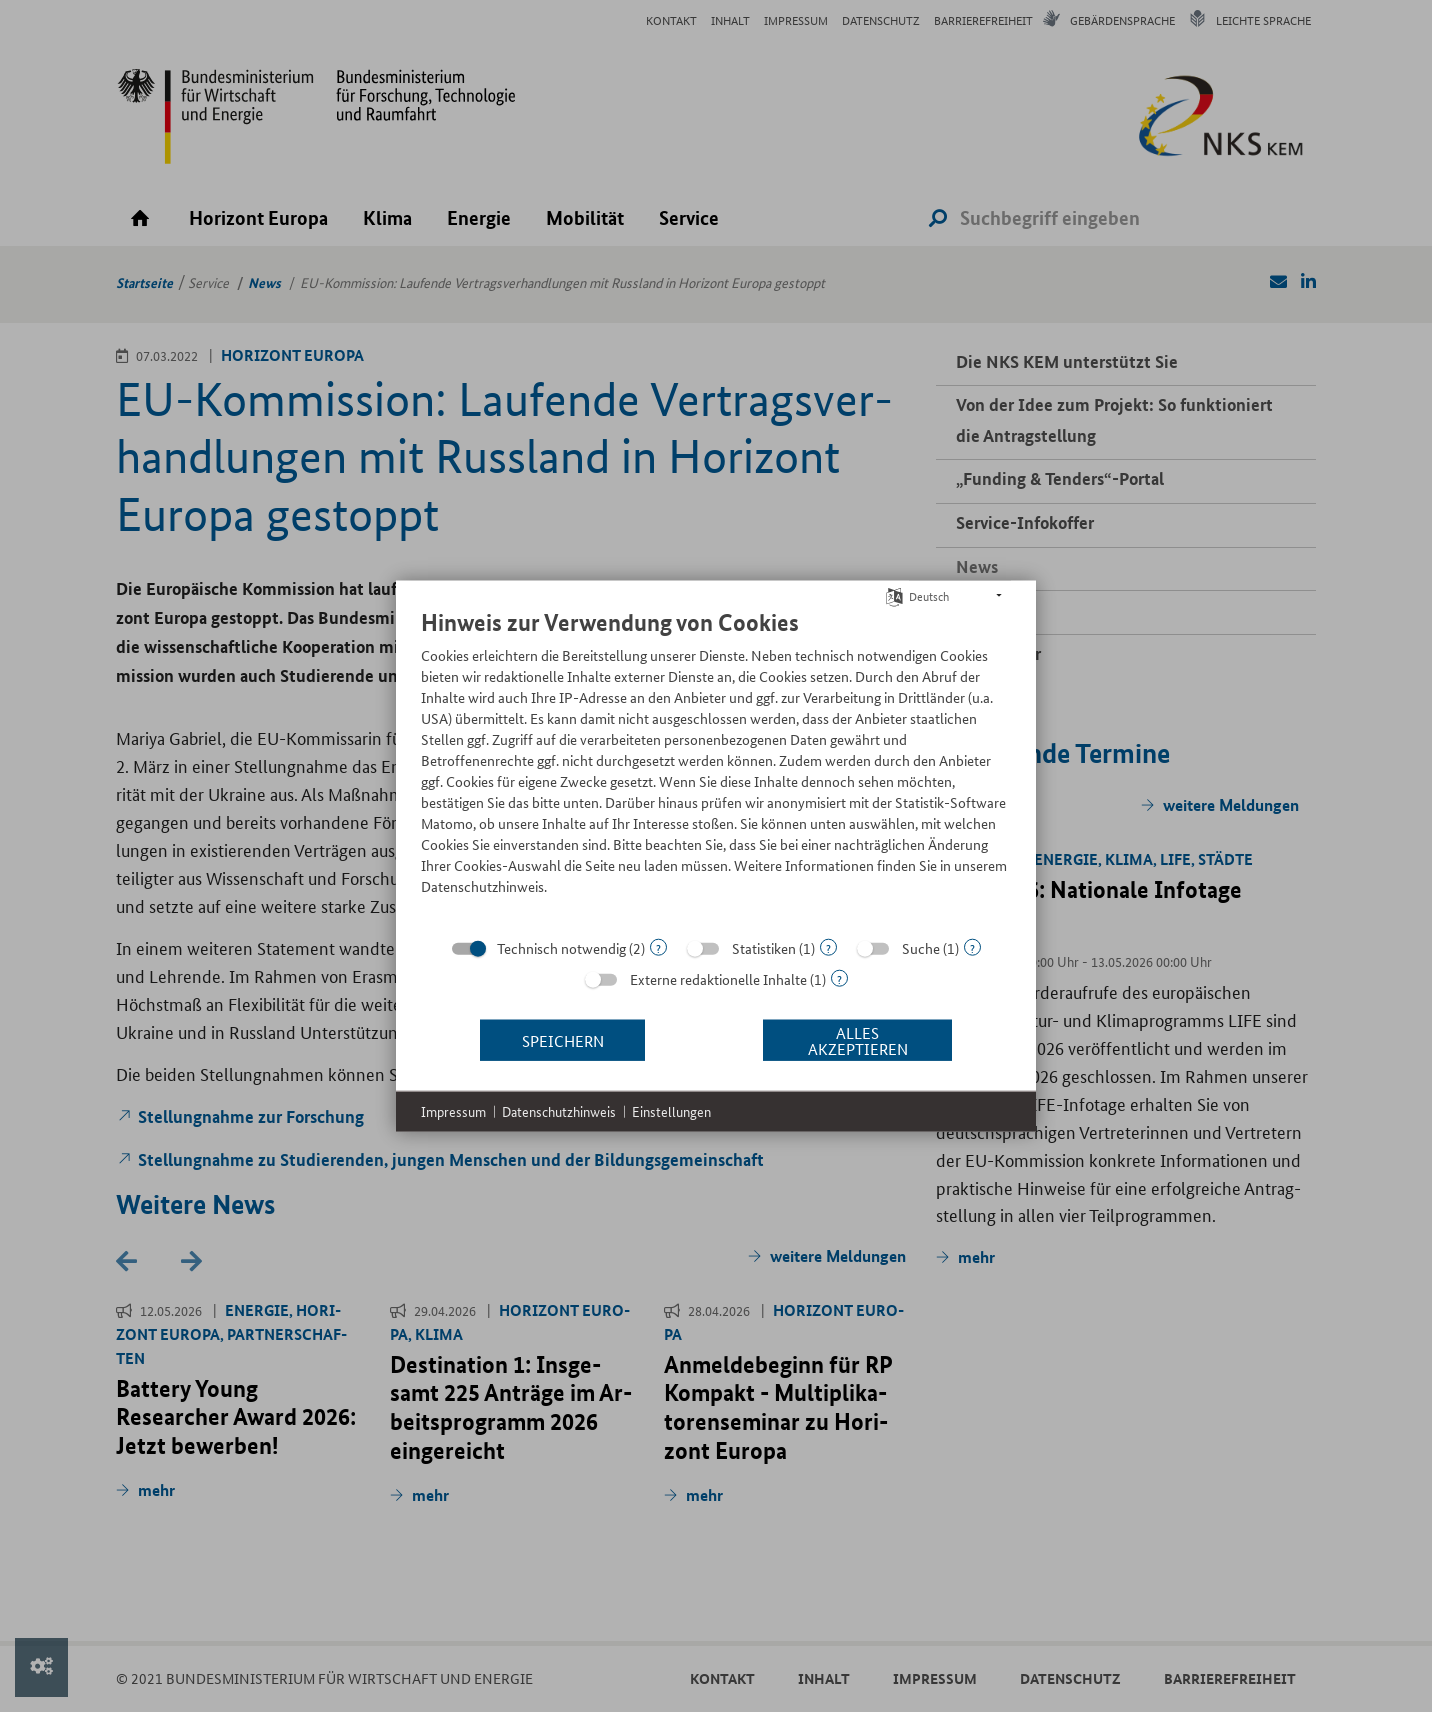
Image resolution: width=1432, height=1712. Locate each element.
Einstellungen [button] (671, 1111)
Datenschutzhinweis (559, 1111)
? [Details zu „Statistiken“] (828, 947)
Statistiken (764, 948)
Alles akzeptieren (858, 1039)
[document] (716, 767)
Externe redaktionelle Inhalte (718, 979)
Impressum (453, 1111)
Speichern (563, 1039)
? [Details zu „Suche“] (972, 947)
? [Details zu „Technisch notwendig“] (658, 947)
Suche (921, 948)
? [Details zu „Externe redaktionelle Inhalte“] (839, 978)
